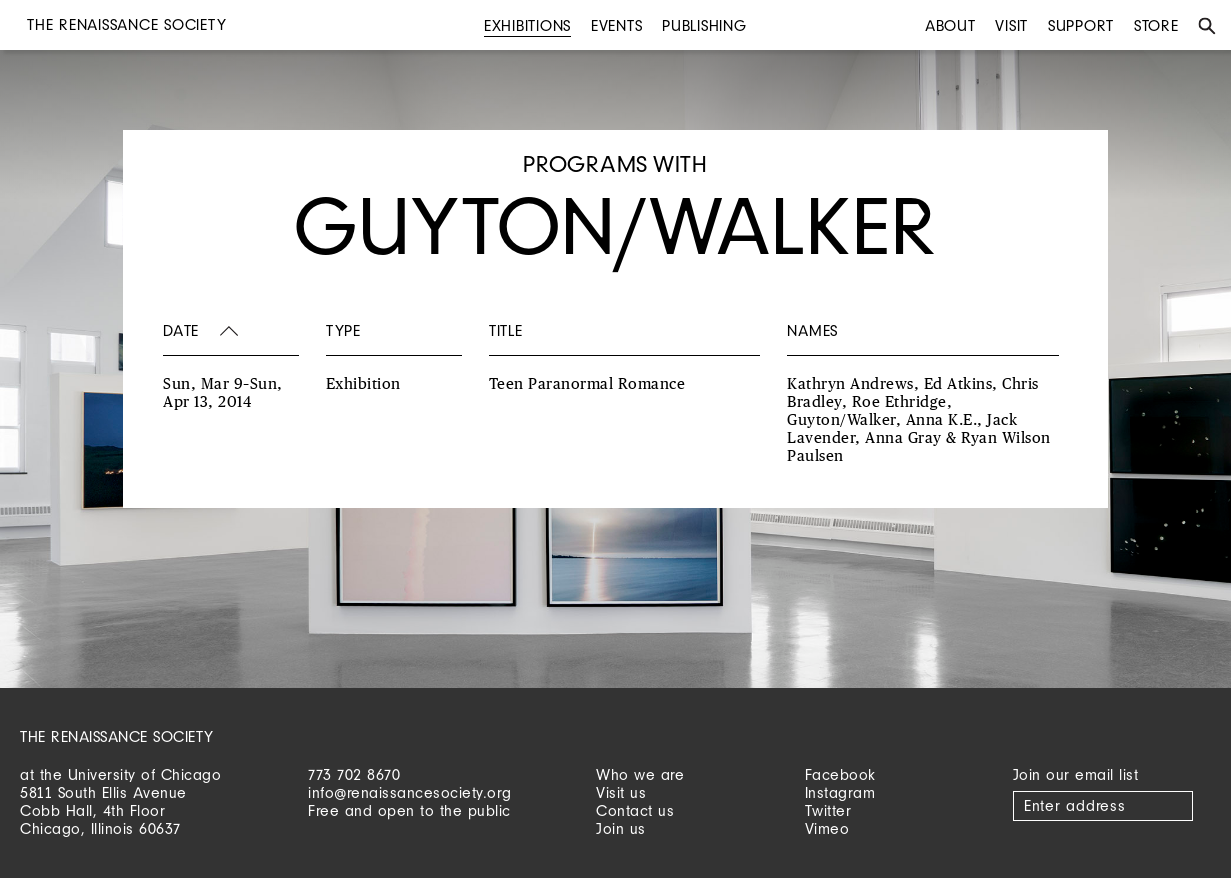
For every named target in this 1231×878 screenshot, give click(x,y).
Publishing (704, 25)
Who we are (640, 774)
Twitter (828, 810)
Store (1156, 25)
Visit (1011, 25)
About (950, 25)
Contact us (635, 810)
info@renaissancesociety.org (410, 792)
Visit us (621, 792)
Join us (621, 828)
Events (617, 25)
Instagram (840, 792)
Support (1081, 25)
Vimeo (827, 828)
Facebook (840, 774)
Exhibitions (527, 25)
